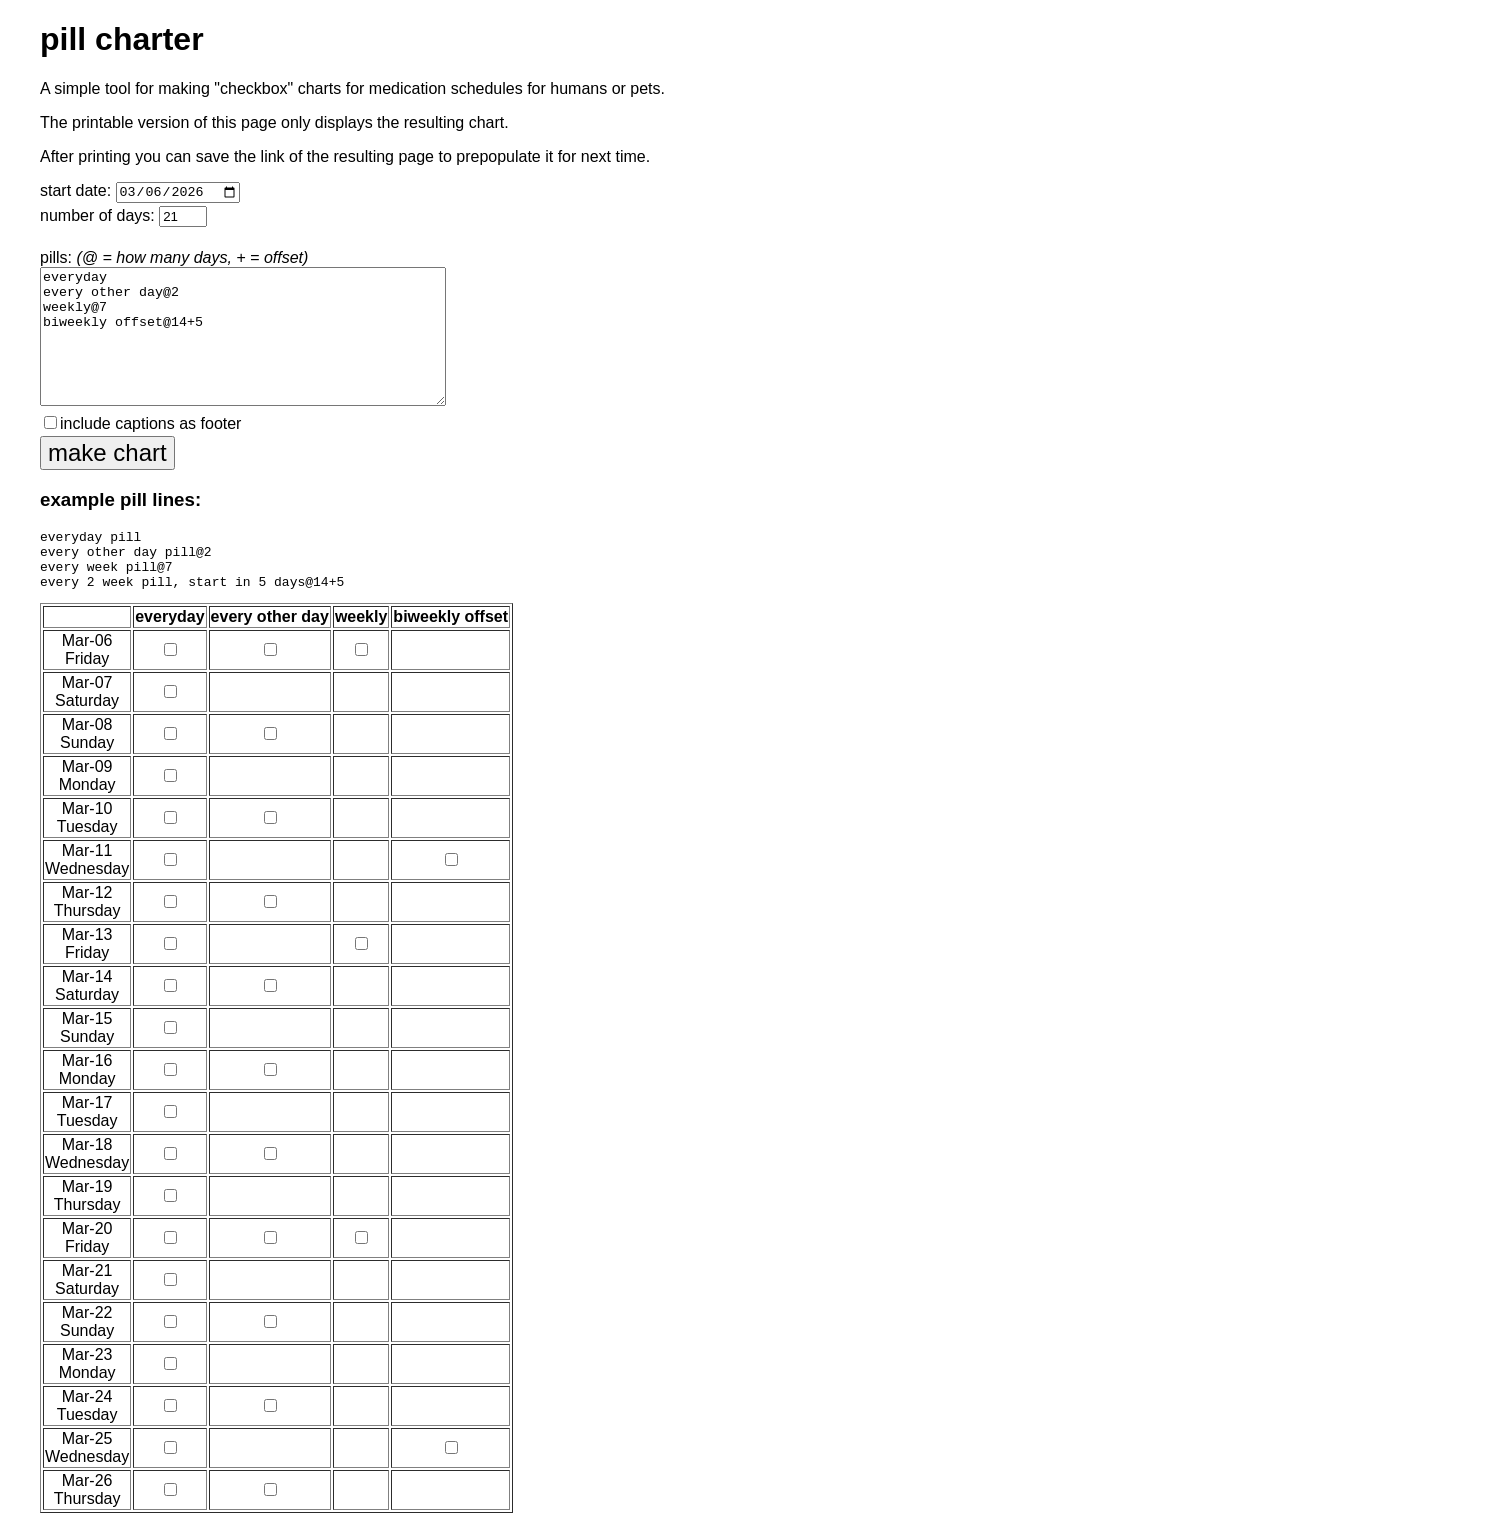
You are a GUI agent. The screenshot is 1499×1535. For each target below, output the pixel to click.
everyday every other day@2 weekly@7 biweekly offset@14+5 (243, 338)
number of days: (123, 219)
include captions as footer (142, 426)
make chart (107, 455)
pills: (243, 329)
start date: (140, 194)
